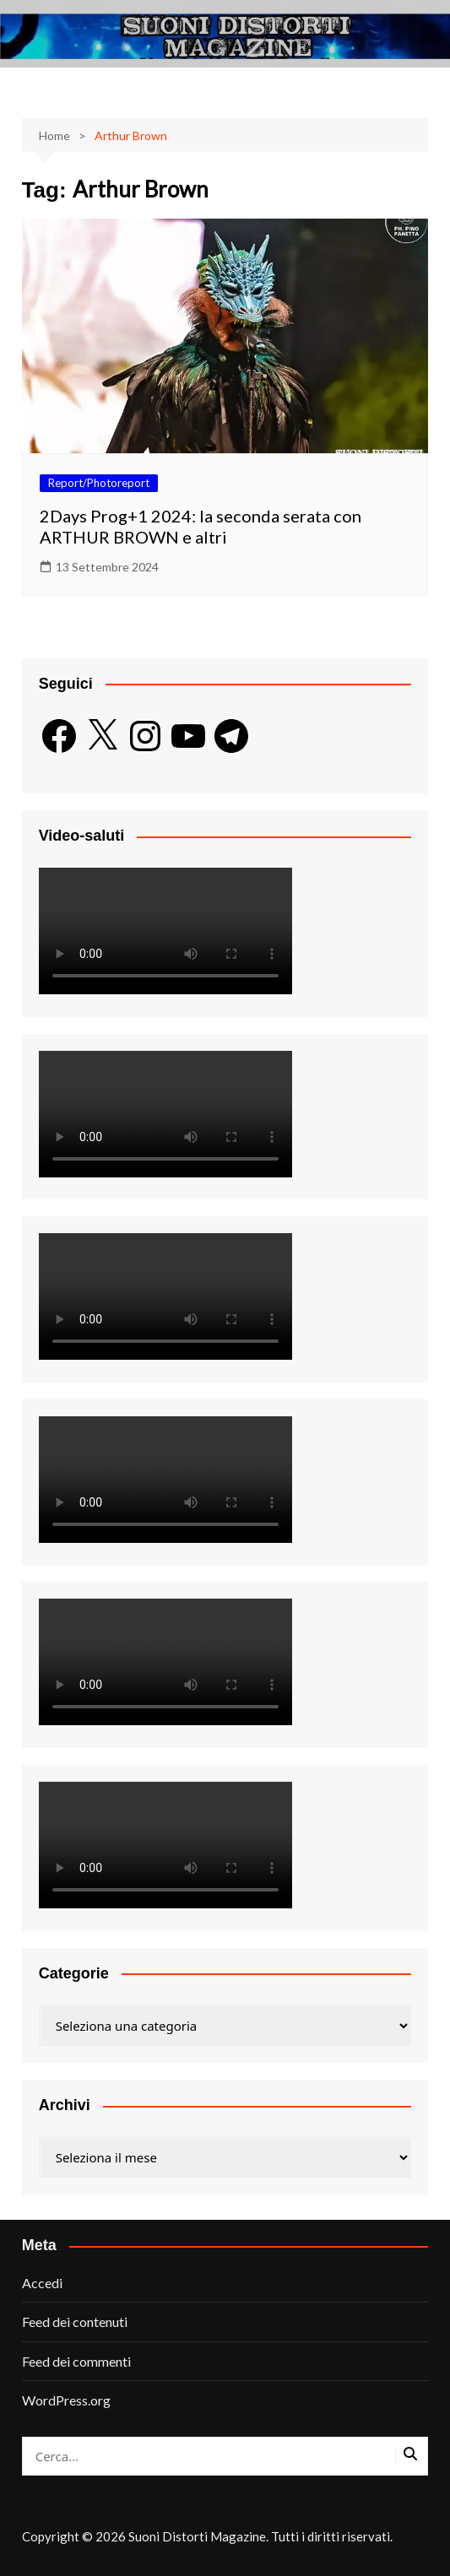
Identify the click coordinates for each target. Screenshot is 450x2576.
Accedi (42, 2283)
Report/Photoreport (98, 483)
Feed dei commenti (76, 2361)
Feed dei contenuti (74, 2322)
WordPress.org (66, 2400)
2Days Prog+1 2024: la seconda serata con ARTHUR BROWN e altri (200, 526)
